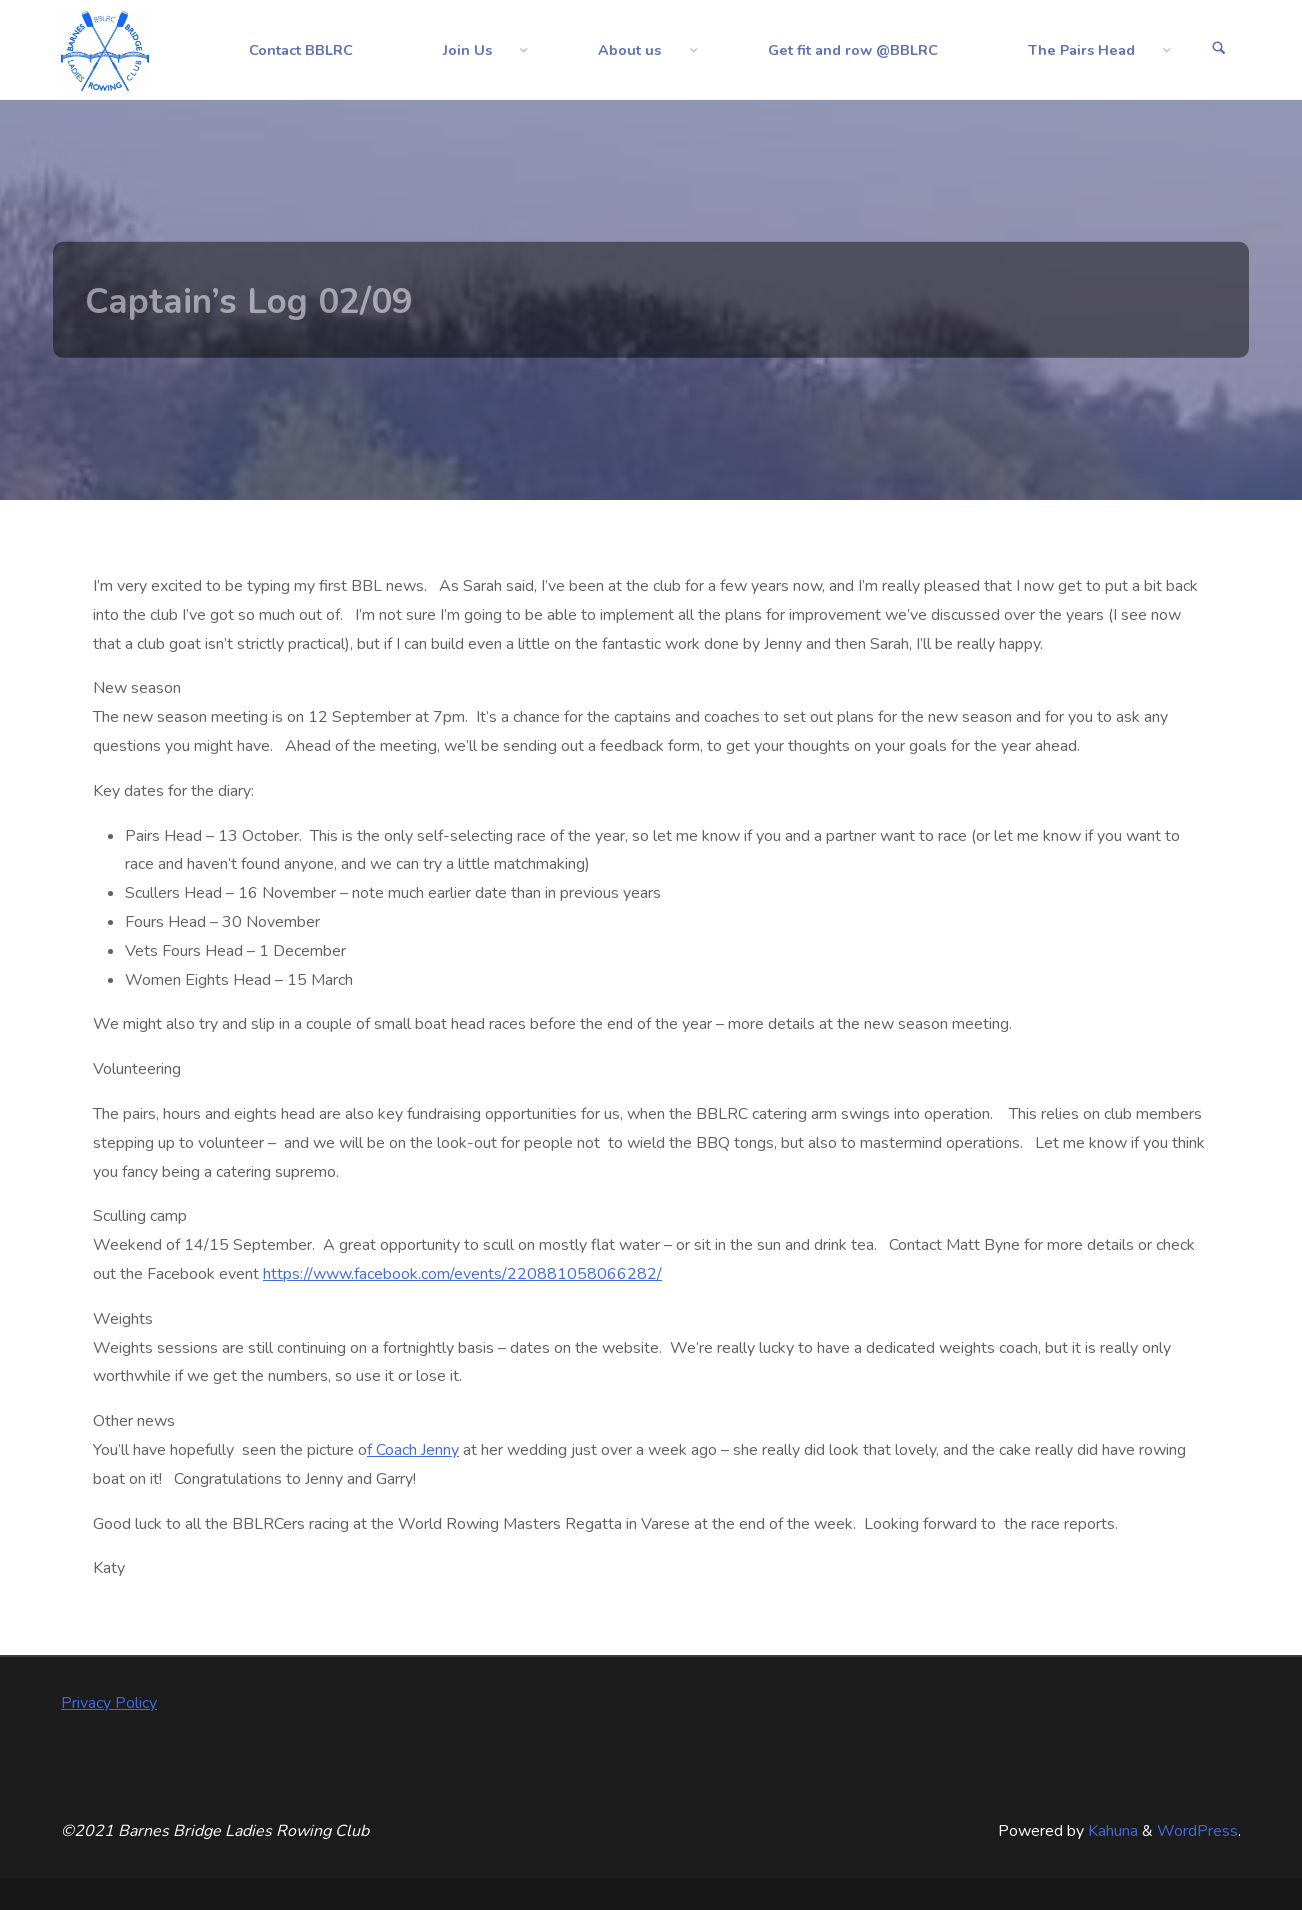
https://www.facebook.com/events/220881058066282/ (462, 1274)
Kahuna (1111, 1831)
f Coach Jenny (413, 1450)
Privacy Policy (109, 1703)
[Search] (1219, 50)
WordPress (1197, 1831)
